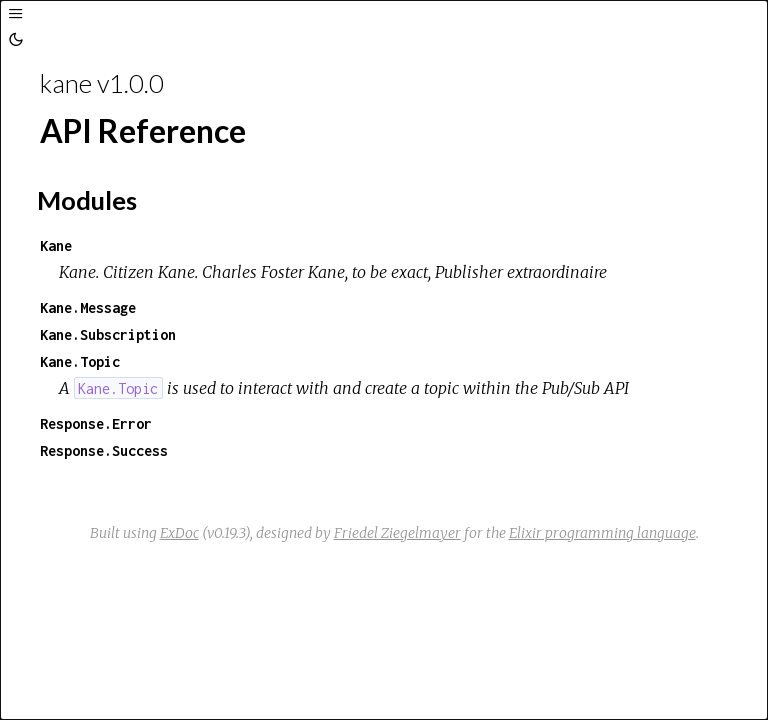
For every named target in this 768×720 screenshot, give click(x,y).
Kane (56, 245)
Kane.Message (88, 307)
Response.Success (104, 450)
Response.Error (96, 423)
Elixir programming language (602, 533)
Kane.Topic (80, 361)
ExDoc (179, 533)
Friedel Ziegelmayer (397, 533)
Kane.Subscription (108, 334)
